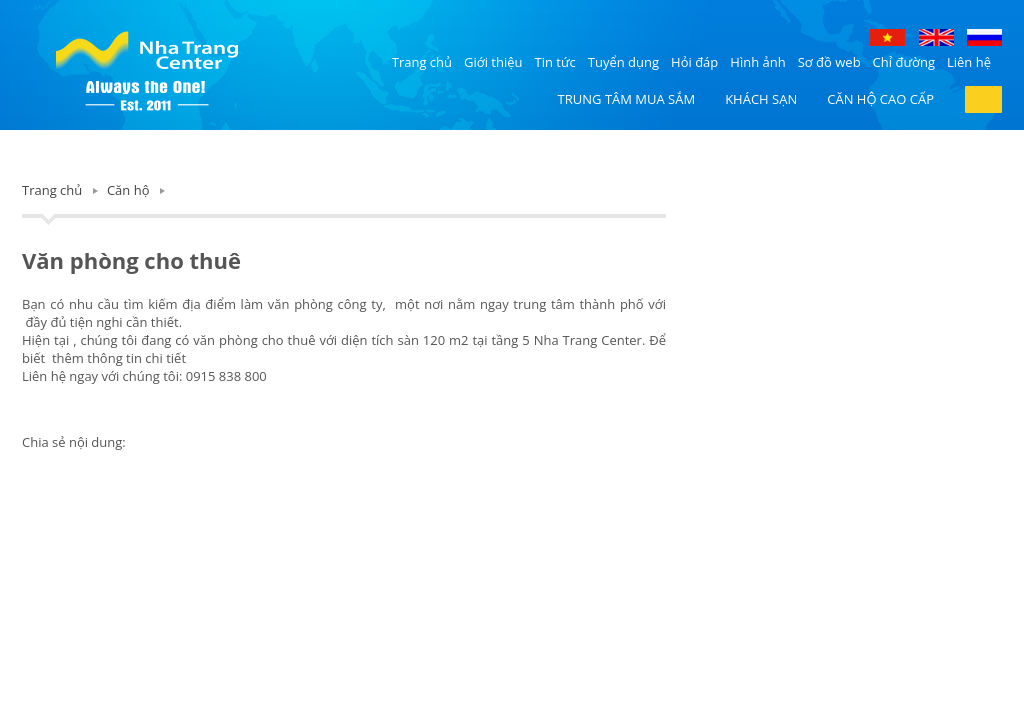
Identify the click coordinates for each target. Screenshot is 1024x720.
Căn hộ (128, 190)
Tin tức (555, 62)
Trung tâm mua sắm (627, 99)
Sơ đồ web (829, 62)
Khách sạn (761, 99)
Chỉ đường (904, 62)
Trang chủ (422, 62)
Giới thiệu (493, 62)
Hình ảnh (757, 62)
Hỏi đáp (694, 62)
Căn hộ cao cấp (880, 99)
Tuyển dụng (623, 62)
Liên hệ (969, 62)
